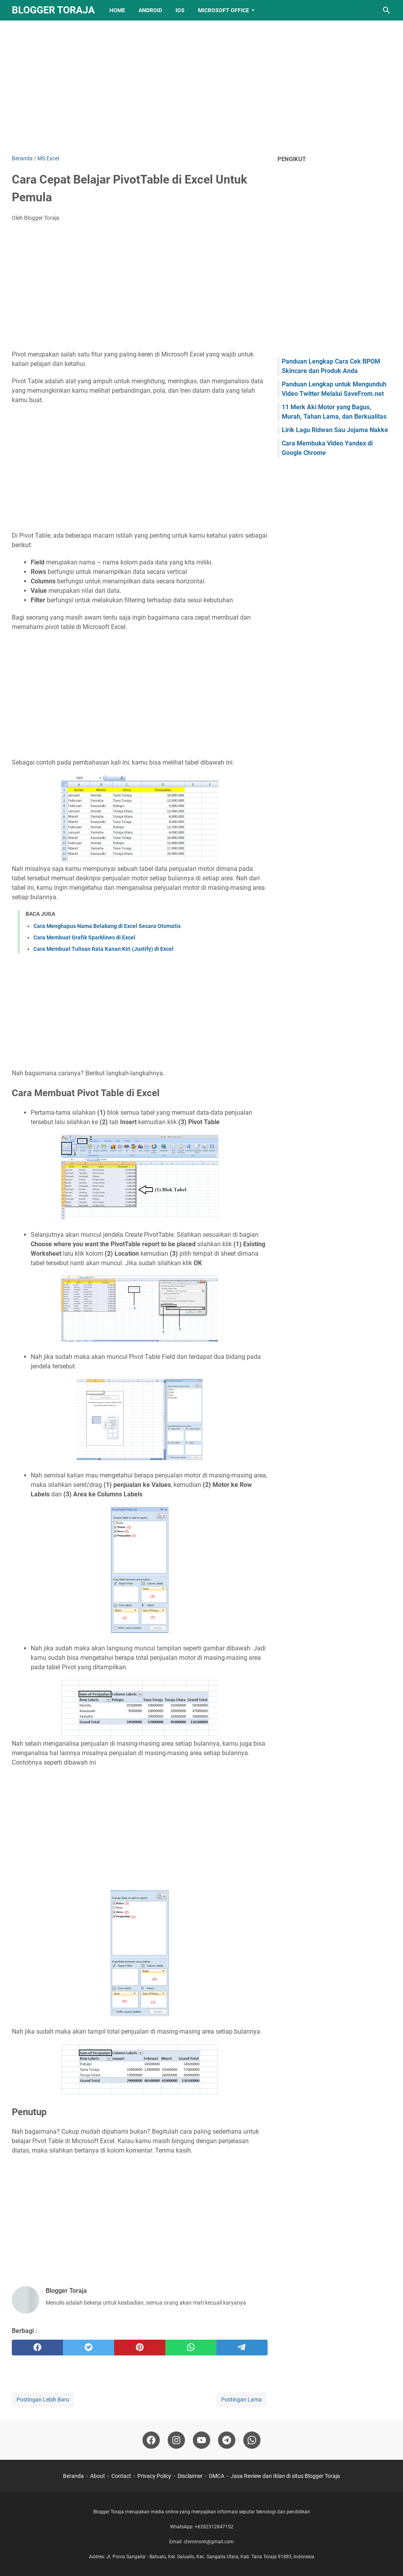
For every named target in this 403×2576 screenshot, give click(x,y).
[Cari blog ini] (386, 10)
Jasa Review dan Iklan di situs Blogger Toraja (285, 2476)
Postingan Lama (241, 2399)
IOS (180, 10)
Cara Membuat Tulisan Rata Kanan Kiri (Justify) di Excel (103, 949)
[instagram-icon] (176, 2440)
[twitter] (88, 2347)
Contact (121, 2476)
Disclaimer (190, 2476)
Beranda (73, 2476)
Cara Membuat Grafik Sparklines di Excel (84, 937)
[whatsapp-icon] (252, 2440)
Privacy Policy (154, 2476)
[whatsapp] (190, 2347)
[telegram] (242, 2347)
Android (150, 10)
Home (117, 10)
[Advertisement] (201, 87)
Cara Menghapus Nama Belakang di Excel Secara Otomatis (107, 926)
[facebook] (37, 2347)
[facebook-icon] (151, 2440)
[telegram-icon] (226, 2440)
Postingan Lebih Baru (43, 2399)
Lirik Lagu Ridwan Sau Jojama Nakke (335, 430)
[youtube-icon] (201, 2440)
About (97, 2476)
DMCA (216, 2476)
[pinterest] (139, 2347)
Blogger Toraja (53, 10)
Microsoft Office (223, 10)
